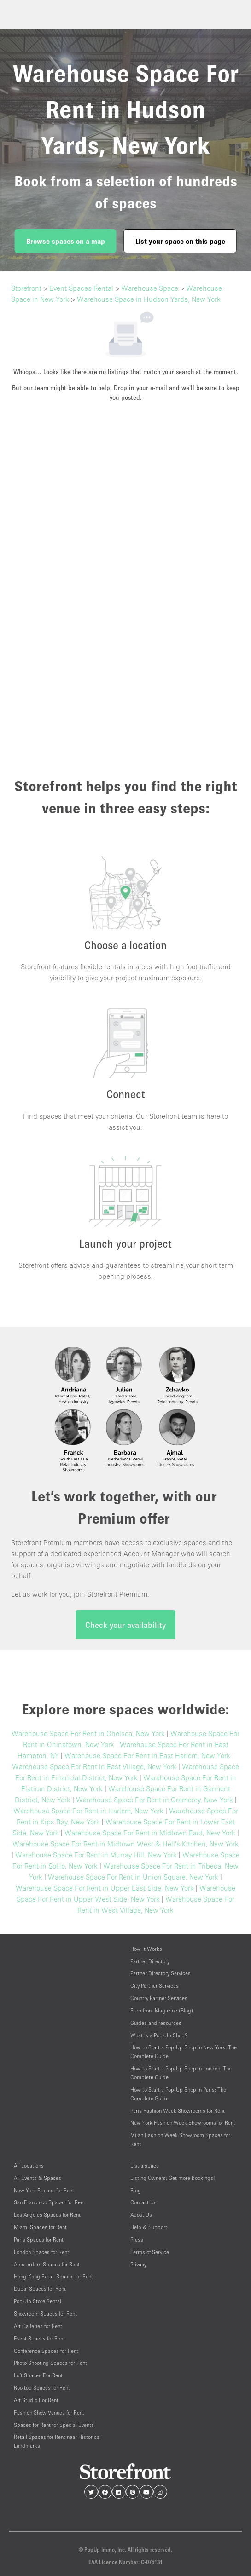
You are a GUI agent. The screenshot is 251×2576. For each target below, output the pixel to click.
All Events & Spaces (37, 2178)
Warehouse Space (149, 288)
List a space (144, 2165)
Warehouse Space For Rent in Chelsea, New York (88, 1733)
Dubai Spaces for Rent (40, 2289)
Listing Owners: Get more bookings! (172, 2178)
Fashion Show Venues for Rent (49, 2412)
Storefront (26, 288)
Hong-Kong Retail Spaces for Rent (53, 2276)
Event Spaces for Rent (39, 2338)
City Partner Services (154, 1986)
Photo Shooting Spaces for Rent (50, 2363)
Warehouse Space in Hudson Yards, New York (149, 299)
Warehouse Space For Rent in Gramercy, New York (154, 1799)
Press (136, 2239)
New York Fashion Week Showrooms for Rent (182, 2123)
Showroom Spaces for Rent (45, 2314)
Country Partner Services (158, 1998)
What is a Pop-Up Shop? (159, 2035)
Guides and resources (155, 2023)
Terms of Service (149, 2252)
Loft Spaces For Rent (38, 2375)
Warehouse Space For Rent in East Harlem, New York (147, 1755)
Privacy (138, 2264)
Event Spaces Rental (81, 288)
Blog (135, 2190)
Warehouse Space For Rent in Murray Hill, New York (96, 1855)
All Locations (29, 2165)
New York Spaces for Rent (44, 2190)
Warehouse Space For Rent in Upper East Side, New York (105, 1888)
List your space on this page (180, 241)
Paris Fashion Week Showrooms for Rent (177, 2111)
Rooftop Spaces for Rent (42, 2388)
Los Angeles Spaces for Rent (47, 2215)
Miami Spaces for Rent (40, 2227)
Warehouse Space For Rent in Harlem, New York (88, 1810)
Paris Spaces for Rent (39, 2239)
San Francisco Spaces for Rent (49, 2202)
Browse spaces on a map (65, 241)
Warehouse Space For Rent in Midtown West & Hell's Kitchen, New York (125, 1844)
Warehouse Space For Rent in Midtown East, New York (149, 1832)
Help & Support (148, 2227)
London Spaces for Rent (41, 2252)
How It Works (146, 1949)
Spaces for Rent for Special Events (54, 2425)
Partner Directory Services (160, 1973)
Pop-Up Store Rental (37, 2301)
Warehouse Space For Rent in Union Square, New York (133, 1877)
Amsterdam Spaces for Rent (47, 2264)
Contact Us (143, 2202)
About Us (141, 2215)
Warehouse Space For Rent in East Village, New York (94, 1766)
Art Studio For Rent (36, 2400)
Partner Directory (149, 1961)
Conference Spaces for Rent (46, 2351)
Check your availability (125, 1625)
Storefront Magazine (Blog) (161, 2010)
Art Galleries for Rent (38, 2326)
